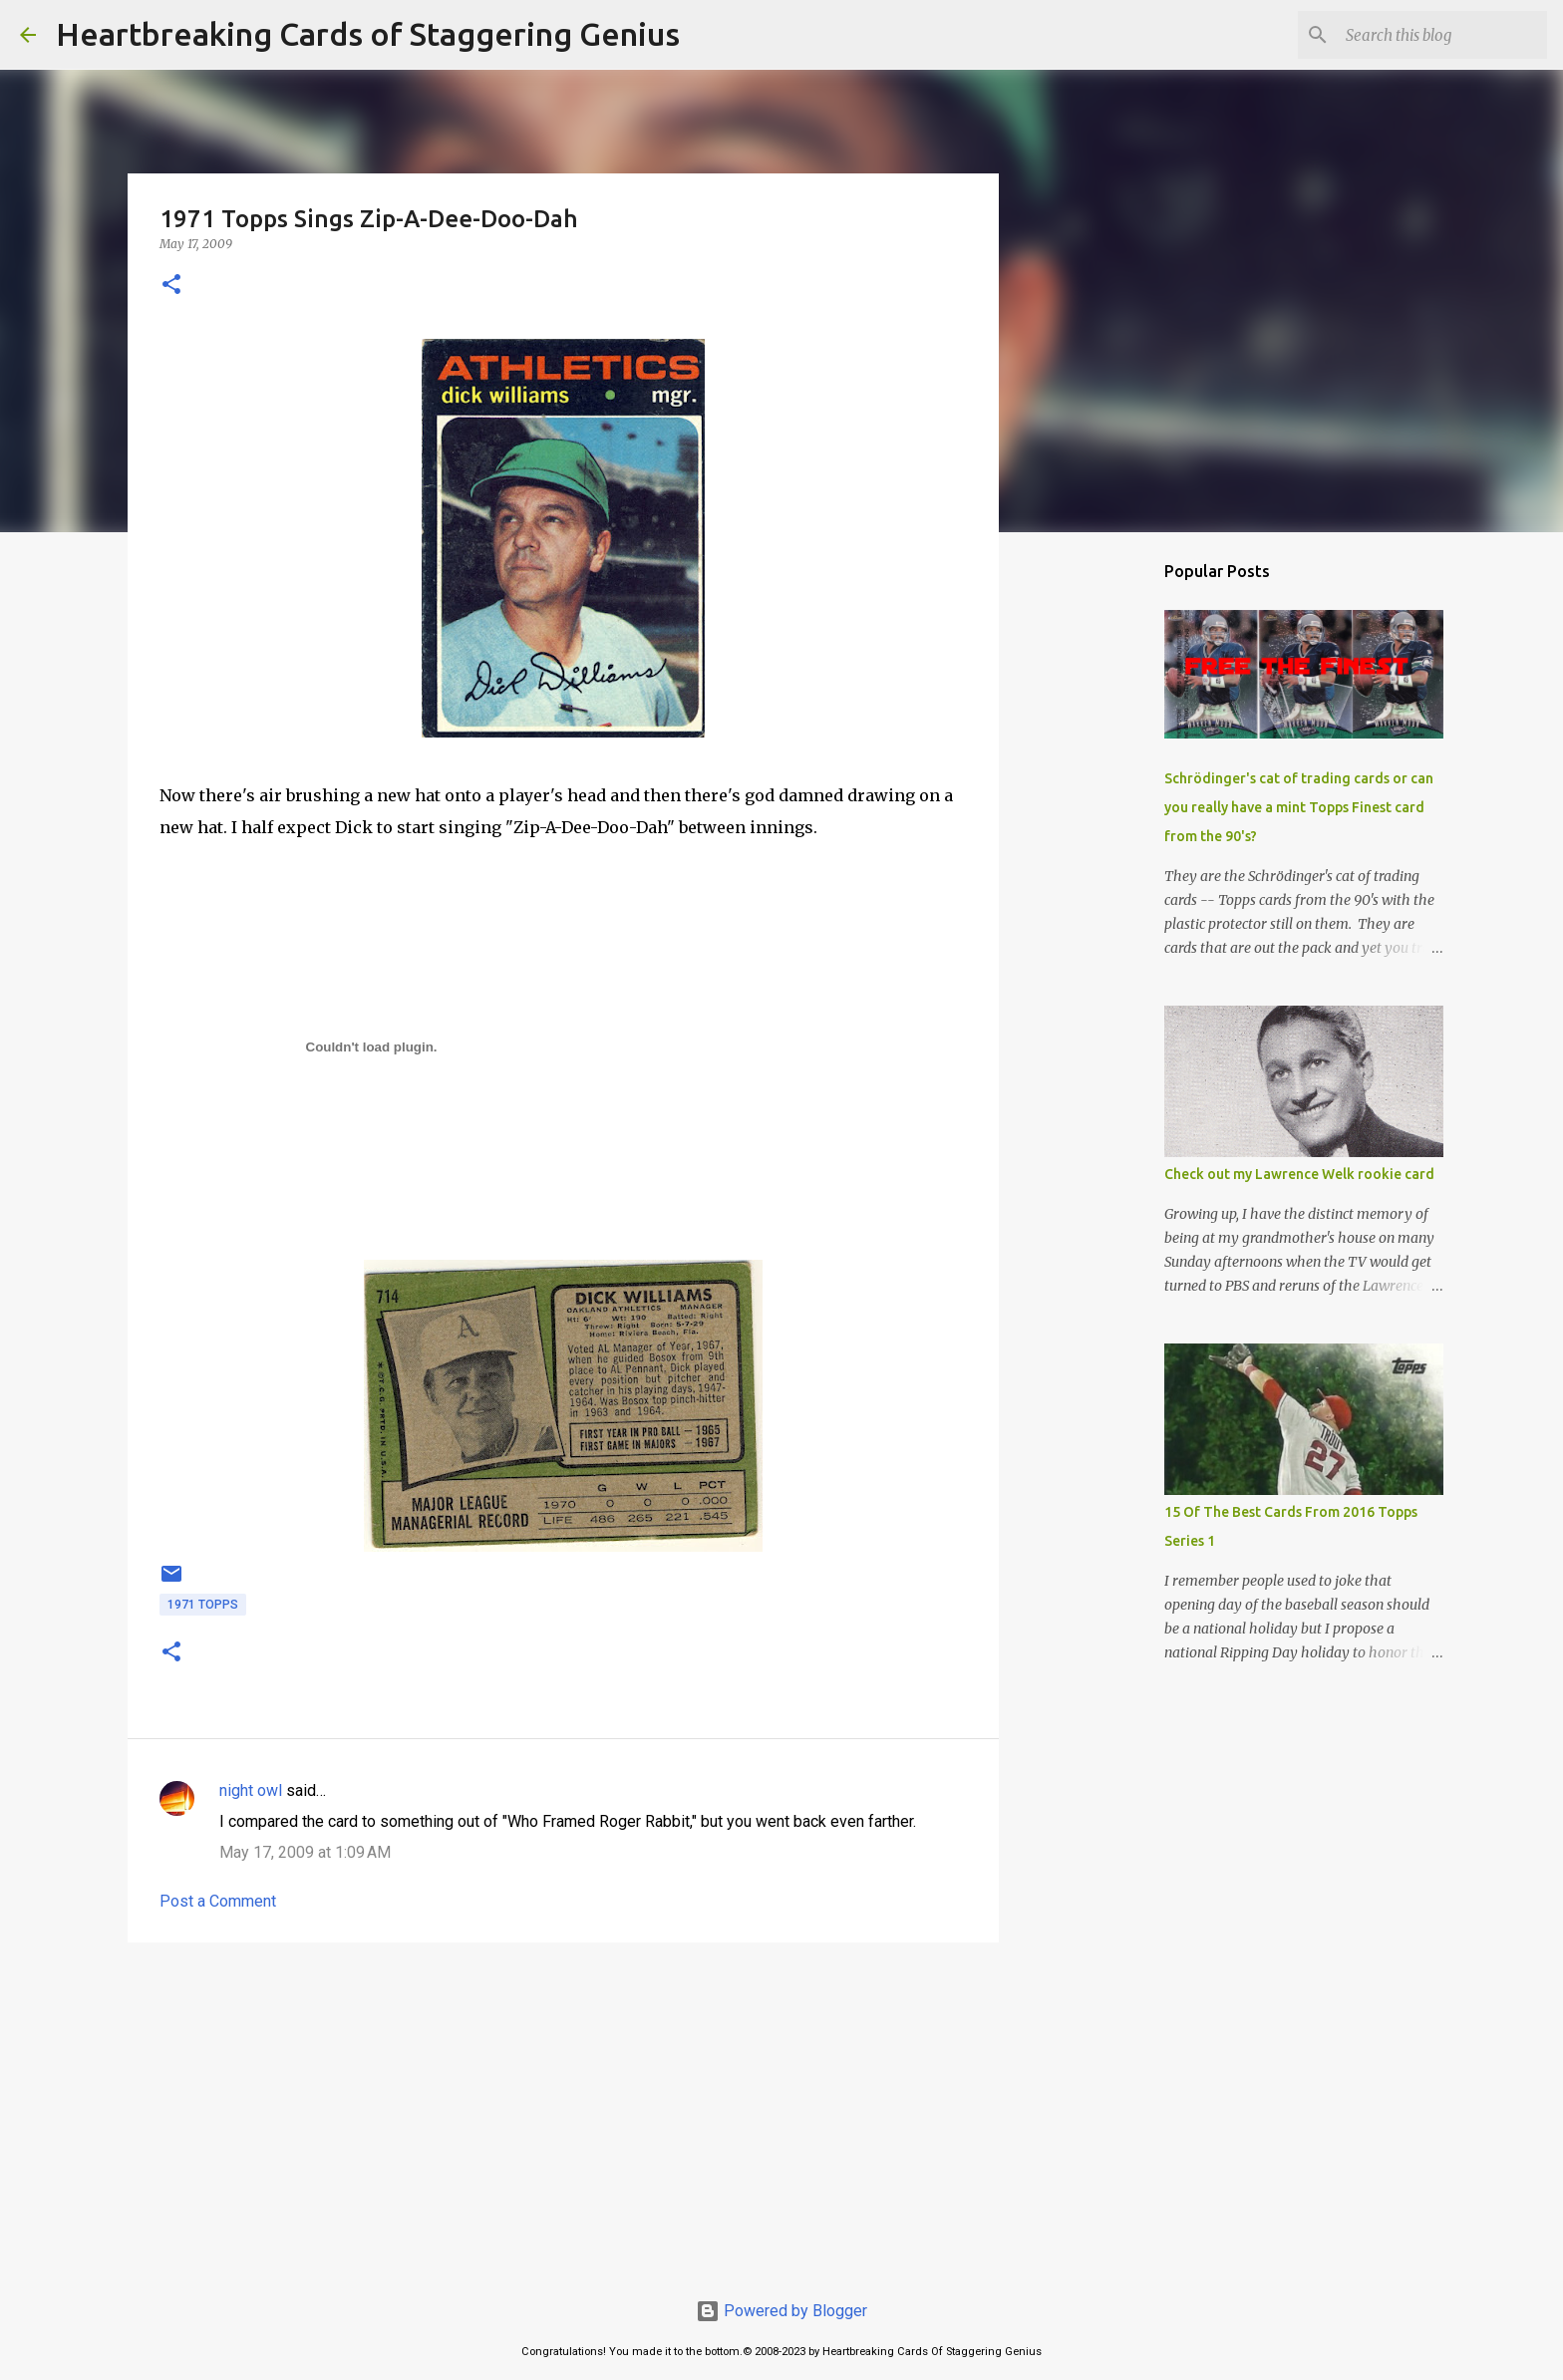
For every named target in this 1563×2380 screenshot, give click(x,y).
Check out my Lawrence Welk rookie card (1299, 1174)
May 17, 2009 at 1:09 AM (305, 1852)
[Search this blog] (1442, 35)
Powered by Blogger (781, 2310)
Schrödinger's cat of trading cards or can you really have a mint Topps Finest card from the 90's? (1298, 807)
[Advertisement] (563, 2111)
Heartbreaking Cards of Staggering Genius (368, 34)
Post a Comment (217, 1901)
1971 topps (202, 1605)
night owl (250, 1790)
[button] (171, 285)
